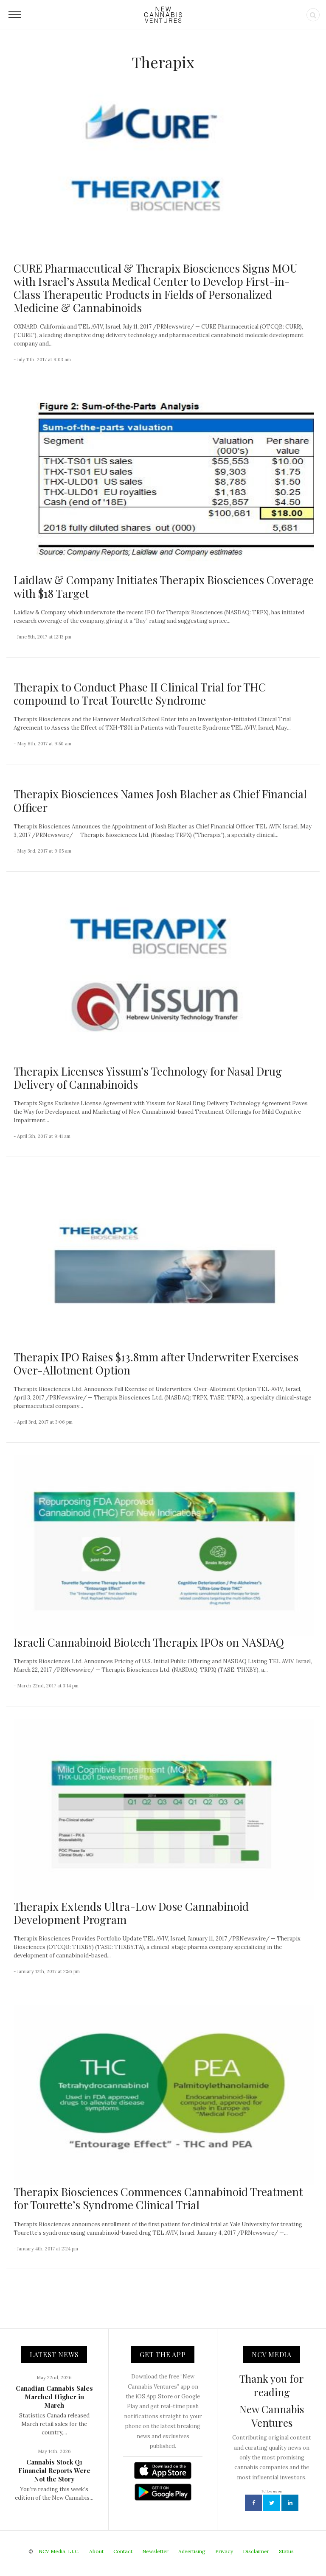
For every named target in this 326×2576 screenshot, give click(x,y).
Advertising (191, 2551)
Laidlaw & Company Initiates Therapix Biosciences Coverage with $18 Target (164, 586)
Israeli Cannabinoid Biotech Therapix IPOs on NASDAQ (149, 1642)
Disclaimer (256, 2551)
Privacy (224, 2551)
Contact (122, 2551)
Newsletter (155, 2551)
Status (286, 2551)
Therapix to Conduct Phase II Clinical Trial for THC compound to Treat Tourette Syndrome (140, 694)
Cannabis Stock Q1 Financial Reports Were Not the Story (54, 2470)
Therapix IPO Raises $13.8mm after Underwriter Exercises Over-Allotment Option (156, 1363)
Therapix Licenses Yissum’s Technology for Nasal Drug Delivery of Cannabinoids (148, 1078)
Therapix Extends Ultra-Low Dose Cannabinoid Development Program (131, 1913)
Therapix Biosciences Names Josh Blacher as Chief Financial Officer (160, 800)
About (96, 2551)
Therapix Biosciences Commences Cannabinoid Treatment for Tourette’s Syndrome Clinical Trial (158, 2198)
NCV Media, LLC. (59, 2551)
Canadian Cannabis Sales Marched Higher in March (54, 2396)
